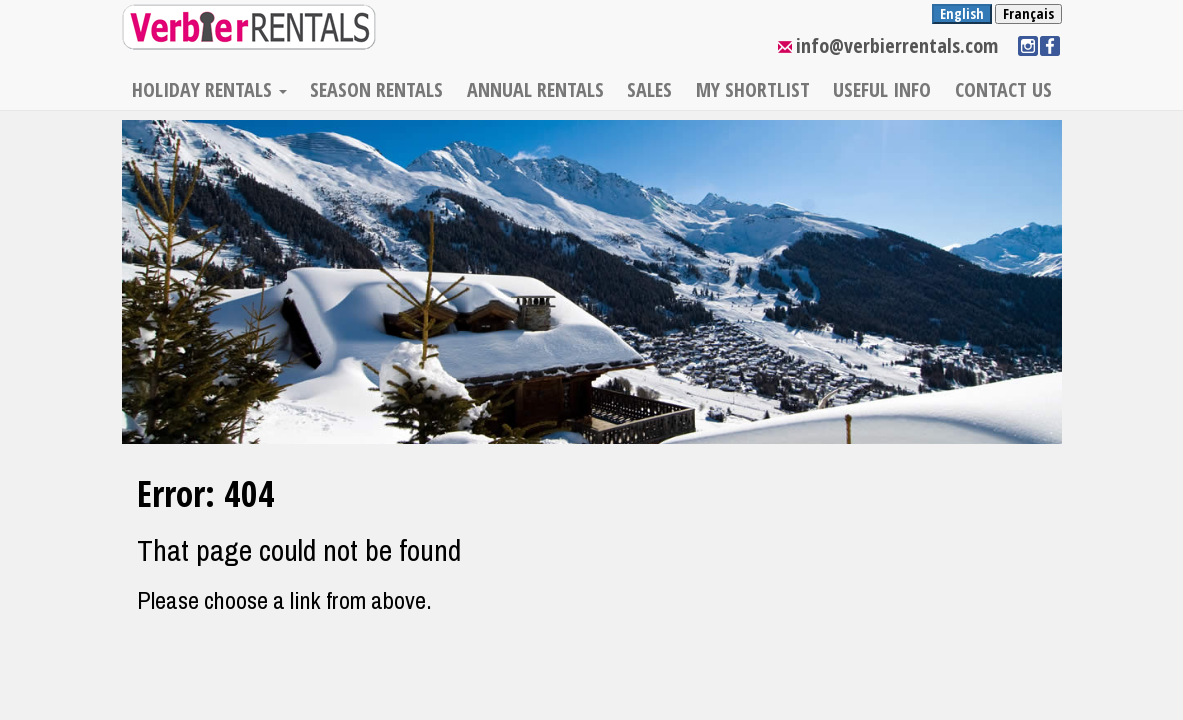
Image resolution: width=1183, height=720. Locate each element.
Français (1028, 13)
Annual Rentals (535, 89)
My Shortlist (753, 89)
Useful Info (882, 89)
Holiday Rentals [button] (209, 89)
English (962, 13)
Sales (649, 89)
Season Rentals (376, 89)
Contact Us (1003, 89)
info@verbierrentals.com (897, 45)
